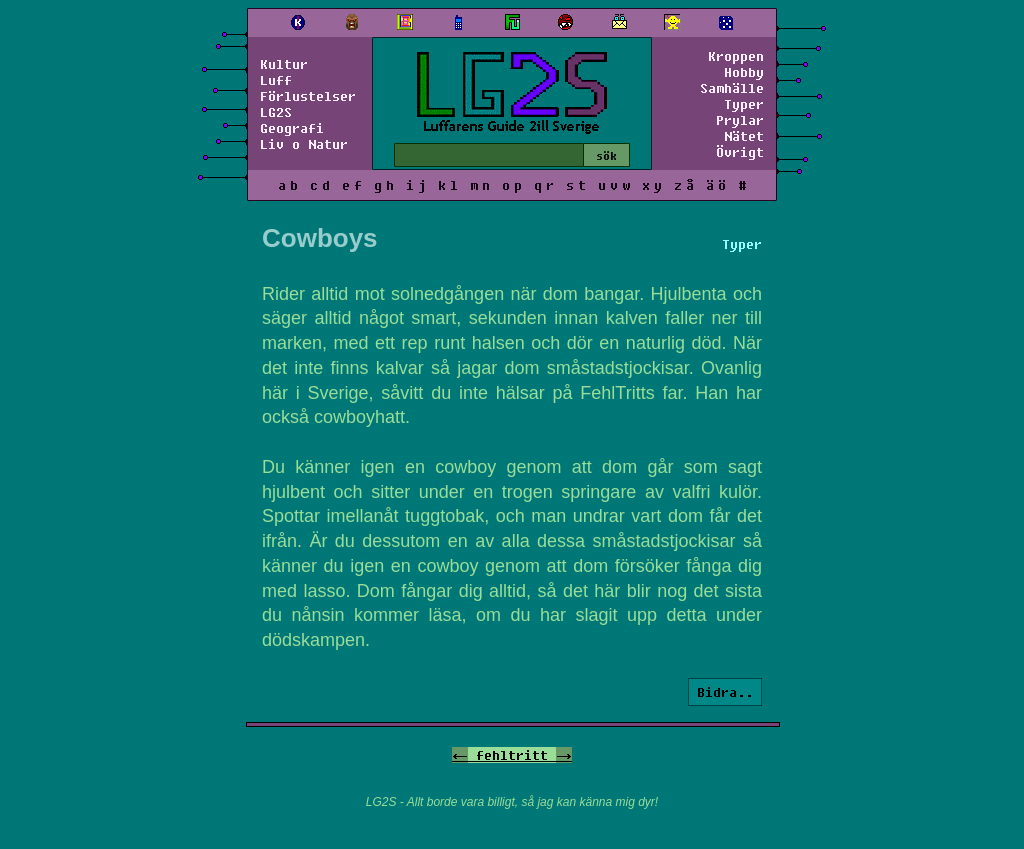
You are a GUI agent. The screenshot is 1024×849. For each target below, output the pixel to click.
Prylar (740, 120)
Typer (744, 104)
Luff (276, 80)
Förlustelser (308, 96)
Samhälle (732, 88)
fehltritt (512, 755)
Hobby (744, 72)
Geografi (292, 128)
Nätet (744, 136)
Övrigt (740, 152)
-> (564, 755)
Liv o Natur (304, 144)
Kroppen (736, 56)
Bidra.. (725, 692)
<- (460, 755)
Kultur (284, 64)
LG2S (276, 112)
